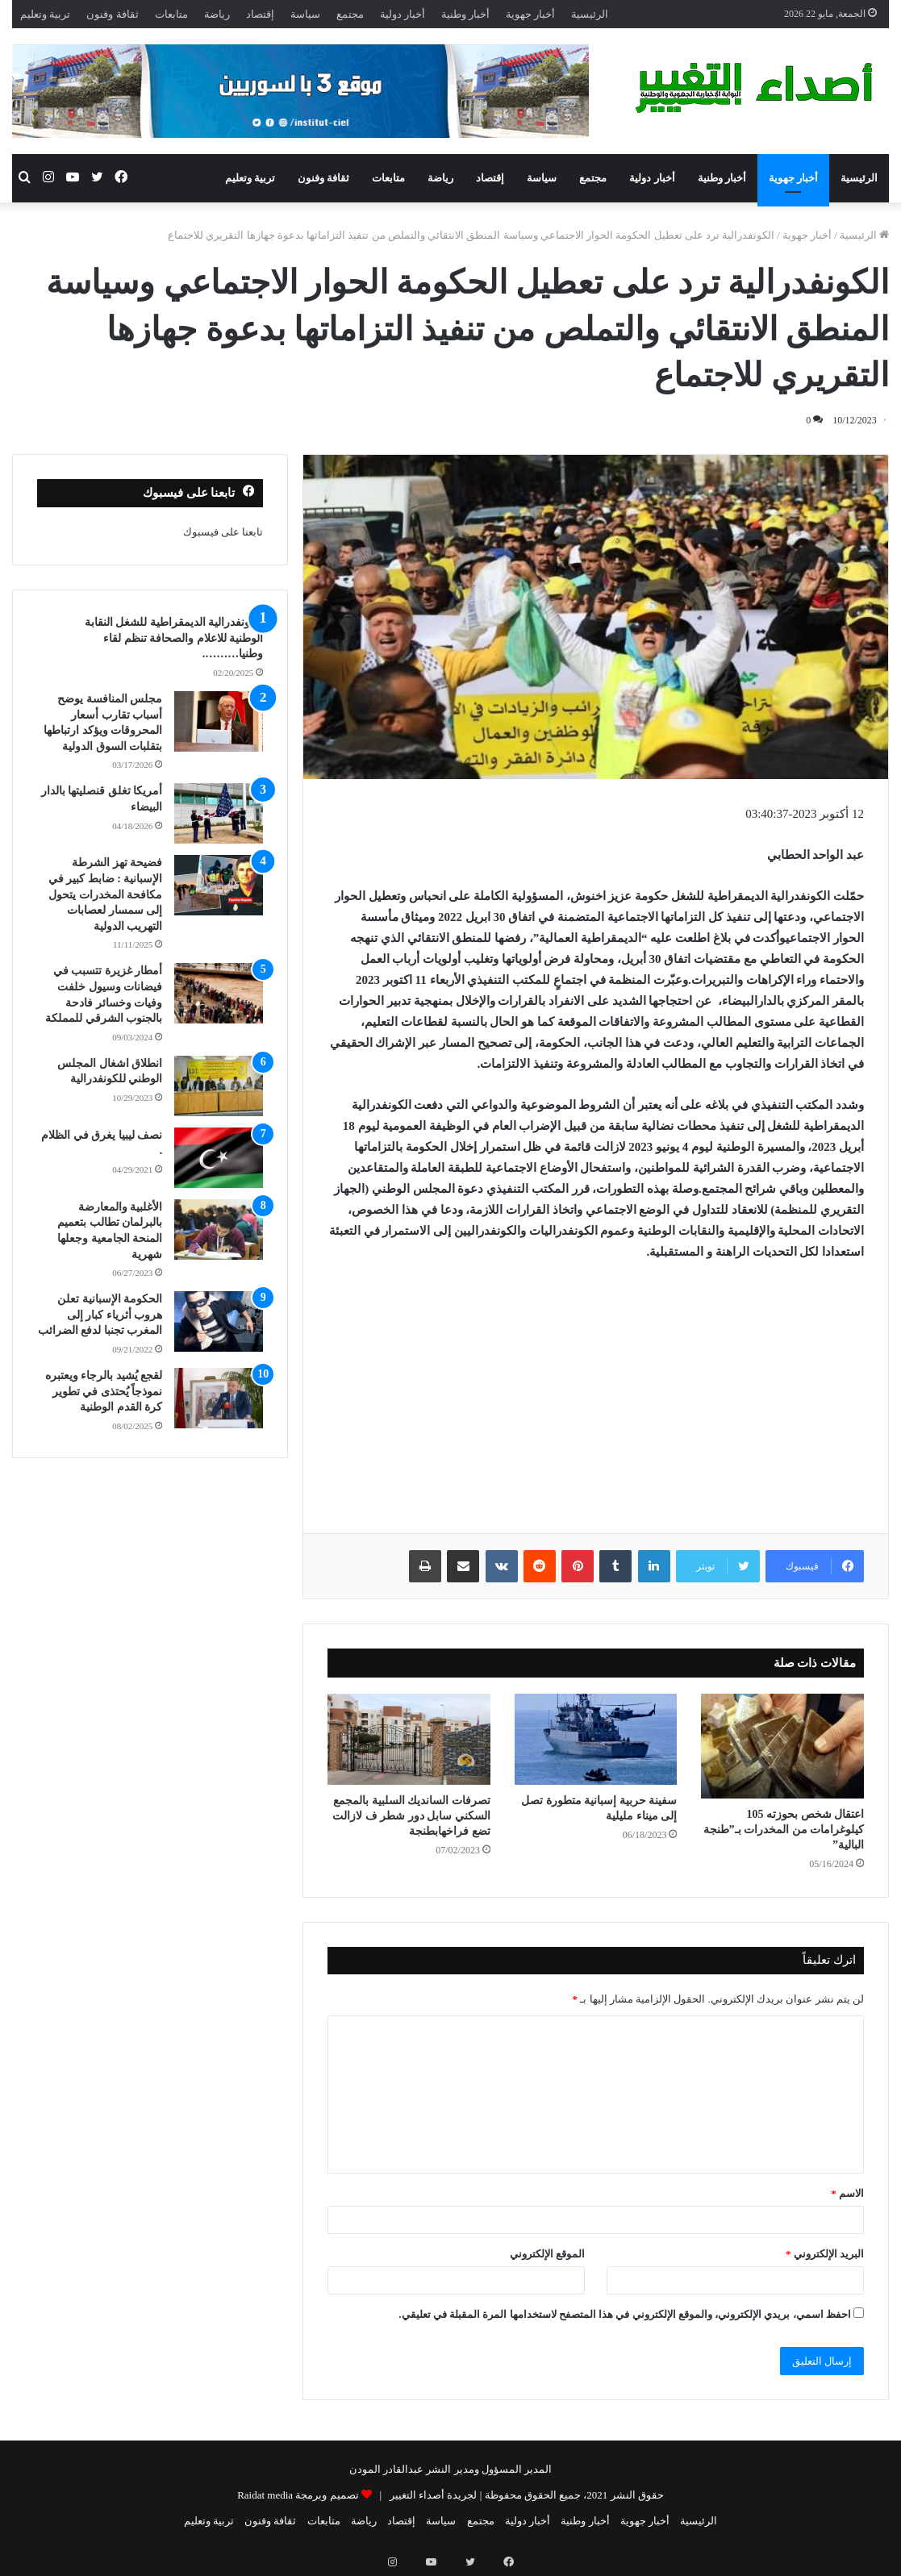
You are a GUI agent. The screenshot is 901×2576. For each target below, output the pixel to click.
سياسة (305, 14)
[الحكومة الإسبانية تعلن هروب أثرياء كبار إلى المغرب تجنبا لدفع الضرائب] (218, 1321)
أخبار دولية (402, 14)
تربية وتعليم (45, 14)
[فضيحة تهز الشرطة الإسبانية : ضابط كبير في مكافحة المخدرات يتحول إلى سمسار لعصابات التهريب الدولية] (218, 885)
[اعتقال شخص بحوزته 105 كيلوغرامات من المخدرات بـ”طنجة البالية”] (782, 1746)
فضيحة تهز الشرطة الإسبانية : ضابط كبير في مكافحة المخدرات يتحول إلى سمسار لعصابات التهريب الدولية (105, 894)
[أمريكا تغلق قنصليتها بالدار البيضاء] (218, 813)
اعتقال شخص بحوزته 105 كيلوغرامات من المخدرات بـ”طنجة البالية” (784, 1829)
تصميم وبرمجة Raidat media (297, 2495)
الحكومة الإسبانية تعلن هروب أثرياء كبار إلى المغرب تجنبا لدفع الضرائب (100, 1314)
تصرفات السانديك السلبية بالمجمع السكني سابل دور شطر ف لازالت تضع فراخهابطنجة (411, 1815)
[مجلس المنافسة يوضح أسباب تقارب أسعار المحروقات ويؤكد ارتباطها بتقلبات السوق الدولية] (218, 721)
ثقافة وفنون (112, 14)
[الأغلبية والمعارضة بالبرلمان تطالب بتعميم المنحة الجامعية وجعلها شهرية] (218, 1229)
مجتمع (350, 14)
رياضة (217, 14)
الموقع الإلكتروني (547, 2254)
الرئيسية (589, 14)
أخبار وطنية (465, 14)
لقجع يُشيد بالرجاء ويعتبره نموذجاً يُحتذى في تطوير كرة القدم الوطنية (104, 1391)
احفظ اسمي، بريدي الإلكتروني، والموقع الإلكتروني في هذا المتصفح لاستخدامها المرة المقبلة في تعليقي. (624, 2314)
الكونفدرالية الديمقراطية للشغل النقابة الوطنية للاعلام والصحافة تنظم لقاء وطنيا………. (174, 638)
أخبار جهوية (530, 14)
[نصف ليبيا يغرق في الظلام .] (218, 1158)
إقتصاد (260, 14)
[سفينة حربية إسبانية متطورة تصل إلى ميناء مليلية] (596, 1740)
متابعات (171, 14)
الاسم (847, 2193)
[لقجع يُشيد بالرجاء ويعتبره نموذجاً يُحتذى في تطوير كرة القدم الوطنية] (218, 1398)
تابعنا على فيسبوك (223, 532)
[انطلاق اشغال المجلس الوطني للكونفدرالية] (218, 1086)
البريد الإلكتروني (825, 2254)
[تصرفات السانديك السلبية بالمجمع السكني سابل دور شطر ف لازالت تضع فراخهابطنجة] (408, 1740)
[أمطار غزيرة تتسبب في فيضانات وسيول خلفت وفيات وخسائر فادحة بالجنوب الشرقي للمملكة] (218, 993)
